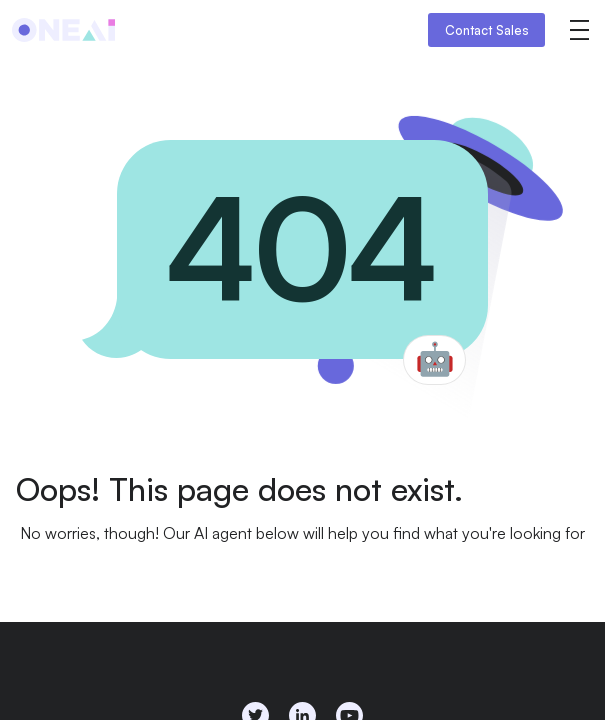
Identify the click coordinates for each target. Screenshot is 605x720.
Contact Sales (487, 30)
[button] (579, 30)
